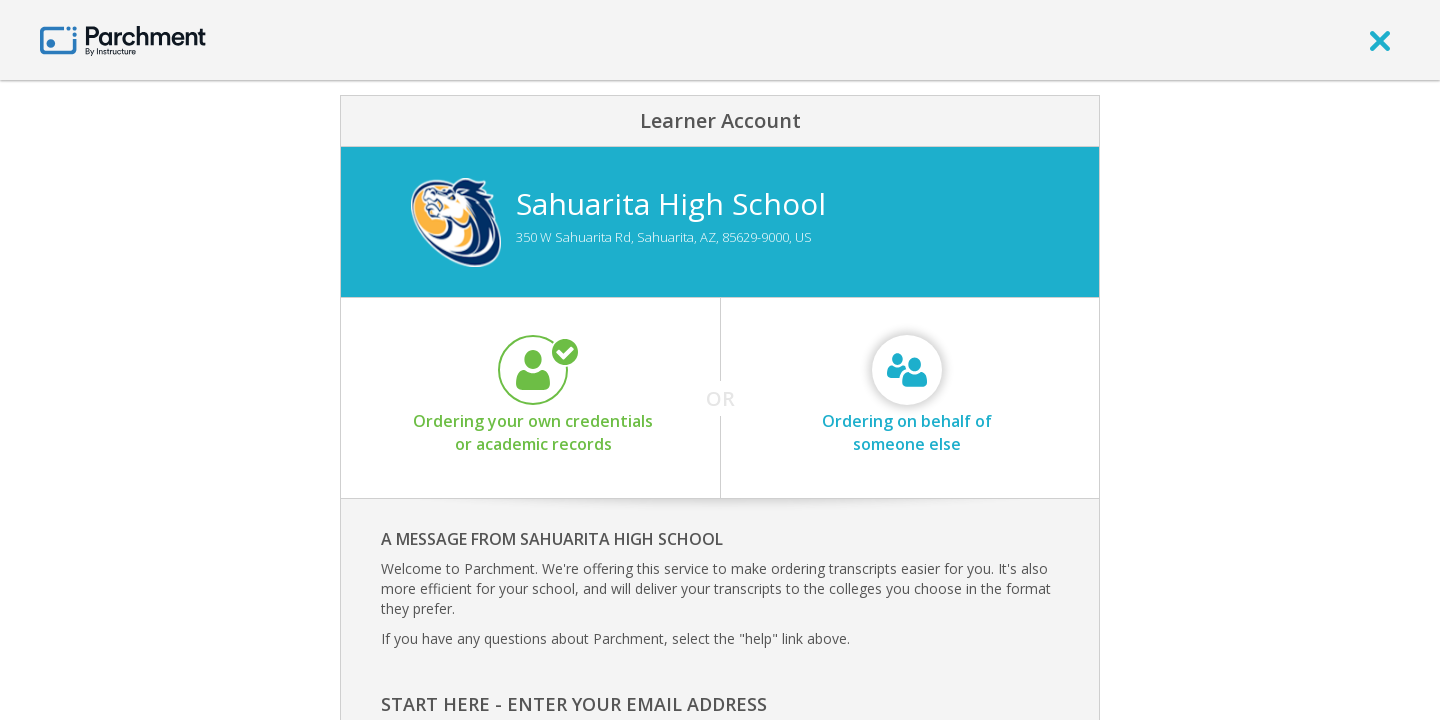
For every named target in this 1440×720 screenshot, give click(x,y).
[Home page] (123, 39)
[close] (1380, 40)
